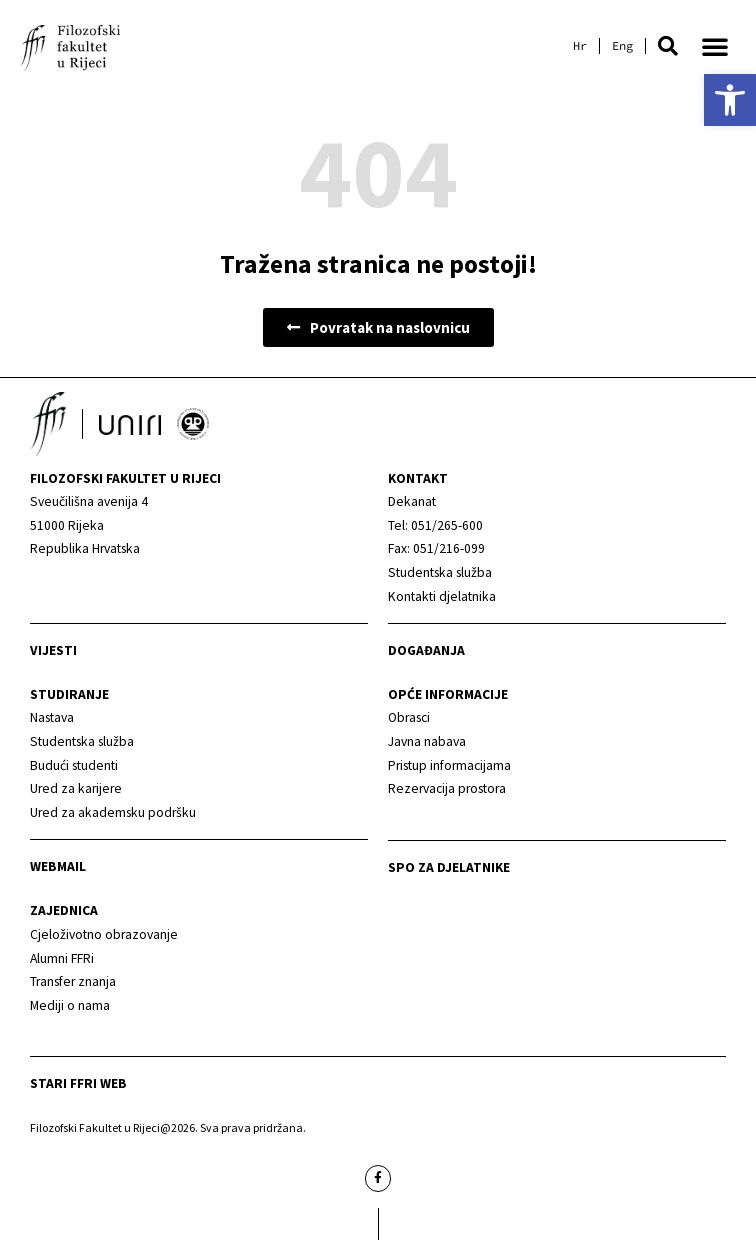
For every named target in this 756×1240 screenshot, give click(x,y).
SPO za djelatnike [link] (449, 867)
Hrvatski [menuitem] (580, 46)
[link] (730, 100)
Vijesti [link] (53, 650)
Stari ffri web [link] (78, 1083)
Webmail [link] (58, 866)
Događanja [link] (426, 650)
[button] (668, 46)
